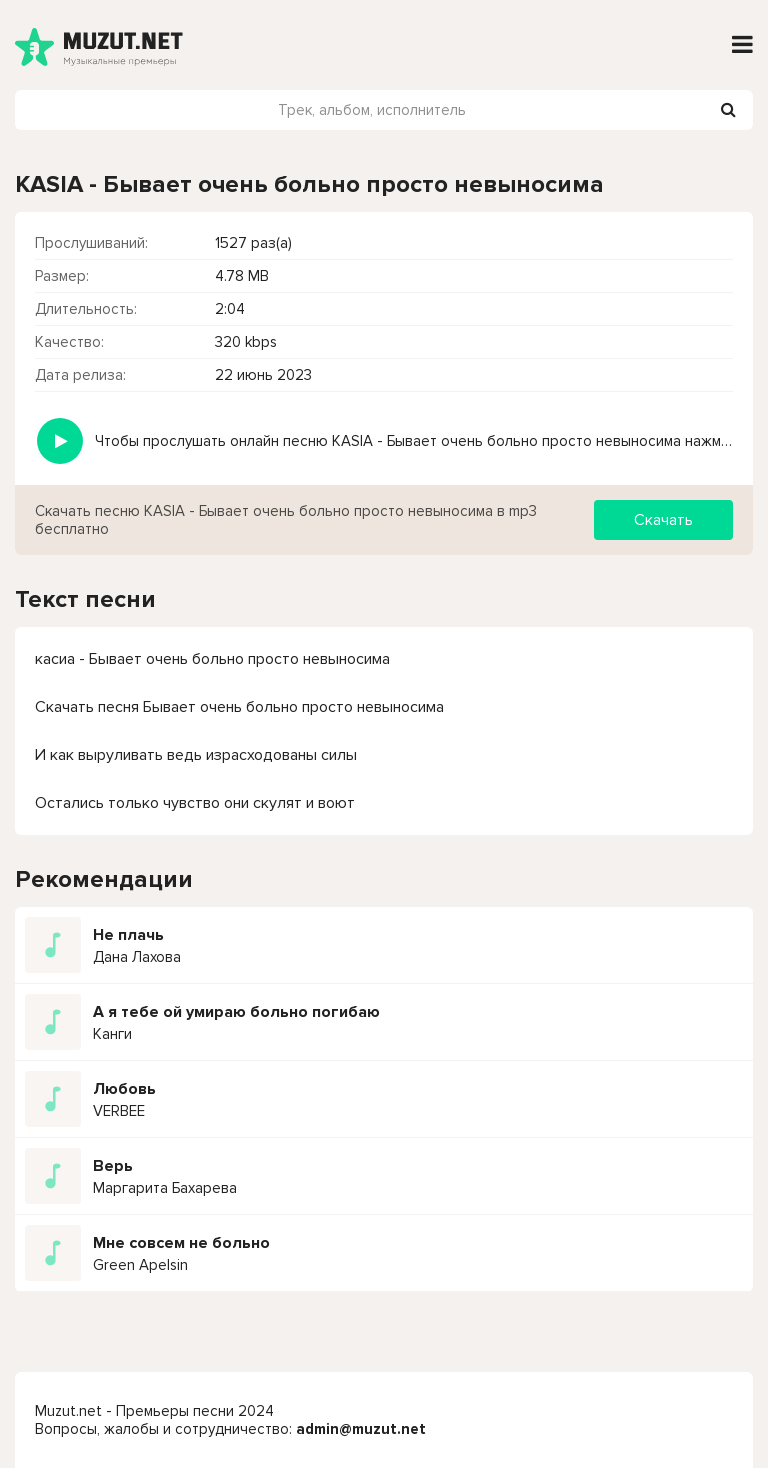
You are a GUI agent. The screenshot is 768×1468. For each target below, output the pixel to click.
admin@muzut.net (361, 1429)
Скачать (663, 520)
